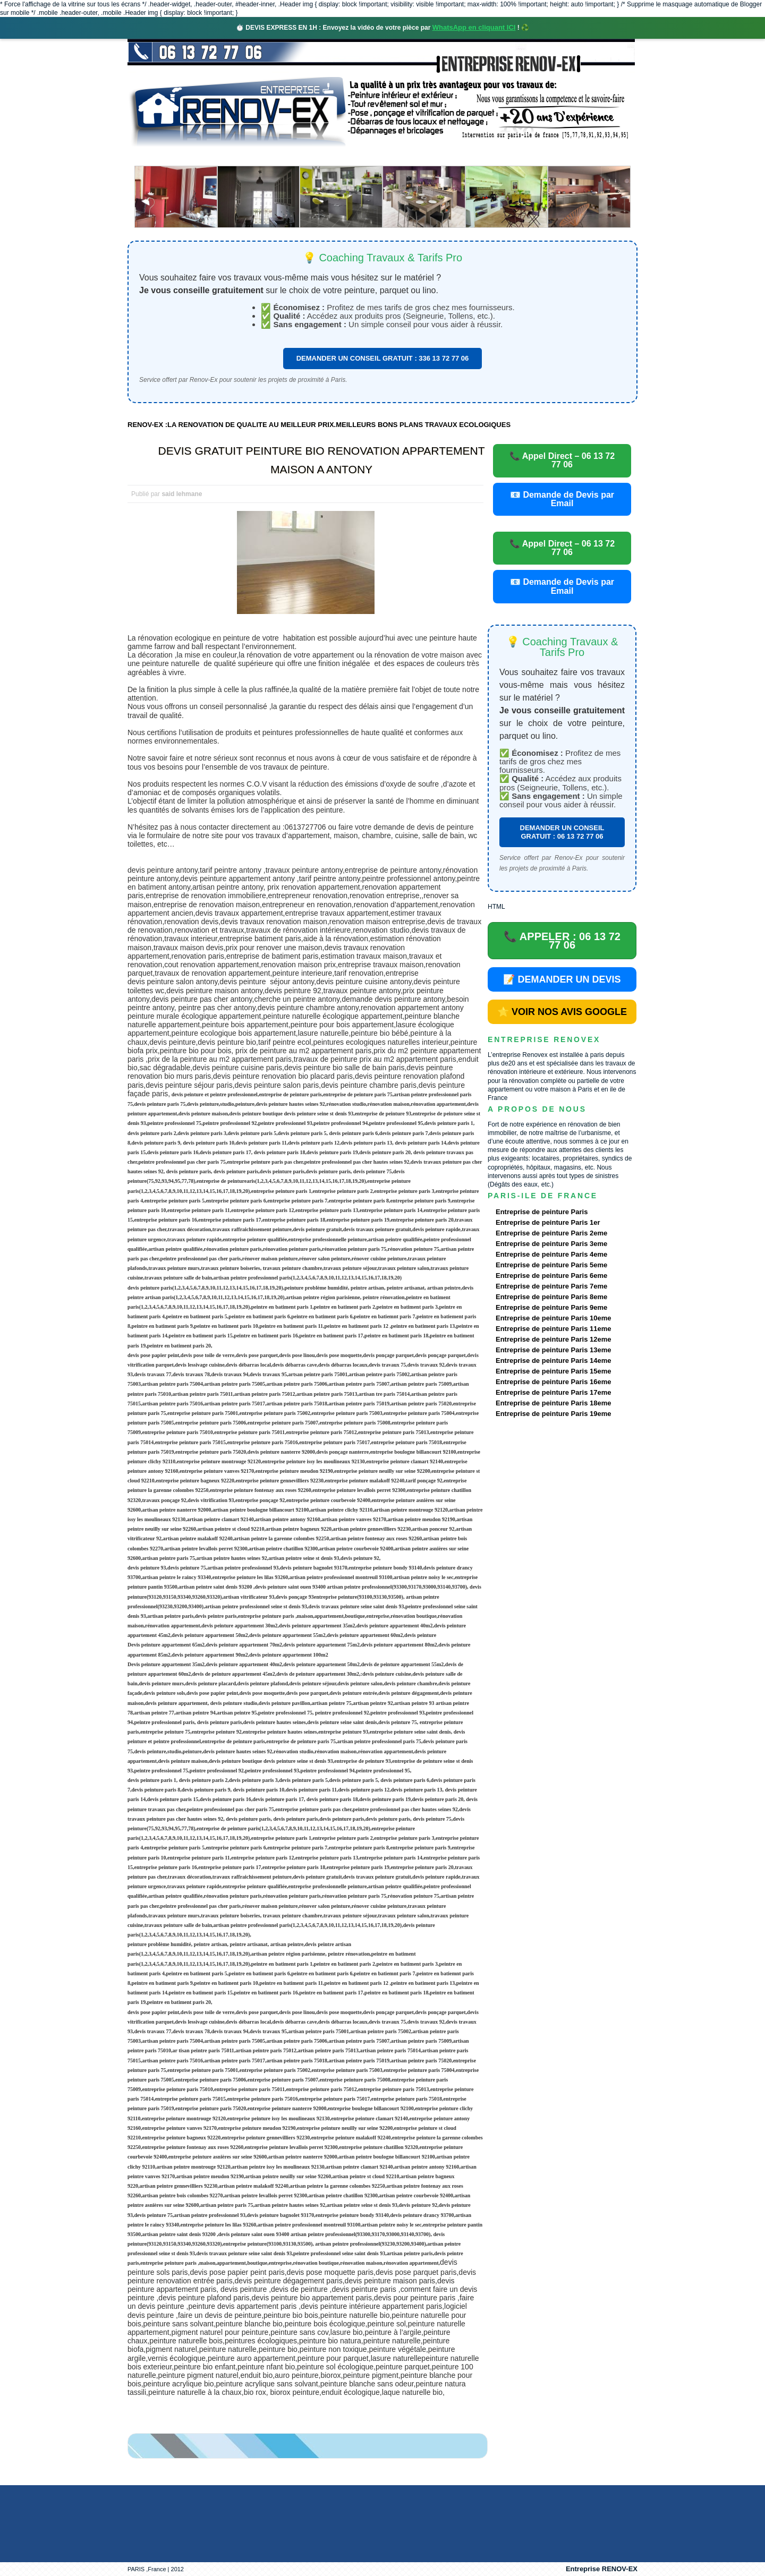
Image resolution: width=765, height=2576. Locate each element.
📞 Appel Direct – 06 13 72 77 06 (562, 460)
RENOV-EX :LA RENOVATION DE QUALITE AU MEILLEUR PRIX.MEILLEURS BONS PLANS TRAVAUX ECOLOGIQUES (319, 425)
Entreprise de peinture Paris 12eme (553, 1339)
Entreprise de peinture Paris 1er (548, 1222)
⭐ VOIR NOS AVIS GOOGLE (562, 1011)
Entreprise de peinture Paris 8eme (551, 1297)
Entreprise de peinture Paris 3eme (551, 1244)
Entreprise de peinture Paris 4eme (551, 1254)
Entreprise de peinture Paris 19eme (553, 1414)
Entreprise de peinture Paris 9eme (551, 1307)
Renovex (214, 156)
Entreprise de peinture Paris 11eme (553, 1329)
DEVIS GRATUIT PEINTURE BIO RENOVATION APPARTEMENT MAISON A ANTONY (321, 460)
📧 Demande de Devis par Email (562, 499)
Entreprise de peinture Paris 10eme (553, 1318)
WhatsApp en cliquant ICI (474, 27)
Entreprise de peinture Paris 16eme (553, 1382)
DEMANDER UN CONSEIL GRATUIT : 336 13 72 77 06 (382, 358)
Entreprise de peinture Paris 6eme (551, 1276)
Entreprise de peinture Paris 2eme (551, 1233)
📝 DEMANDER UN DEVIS (561, 979)
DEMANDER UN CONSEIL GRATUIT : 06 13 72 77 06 (562, 832)
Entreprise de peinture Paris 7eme (551, 1286)
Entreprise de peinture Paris (542, 1212)
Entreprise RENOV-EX (602, 2569)
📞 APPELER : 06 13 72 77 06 (562, 941)
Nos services (281, 156)
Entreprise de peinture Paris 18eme (553, 1403)
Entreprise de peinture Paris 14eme (553, 1360)
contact (538, 156)
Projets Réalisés (367, 156)
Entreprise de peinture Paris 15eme (553, 1371)
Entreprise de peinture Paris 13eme (553, 1350)
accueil (155, 156)
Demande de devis (461, 156)
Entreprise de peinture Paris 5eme (551, 1265)
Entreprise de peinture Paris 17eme (553, 1392)
